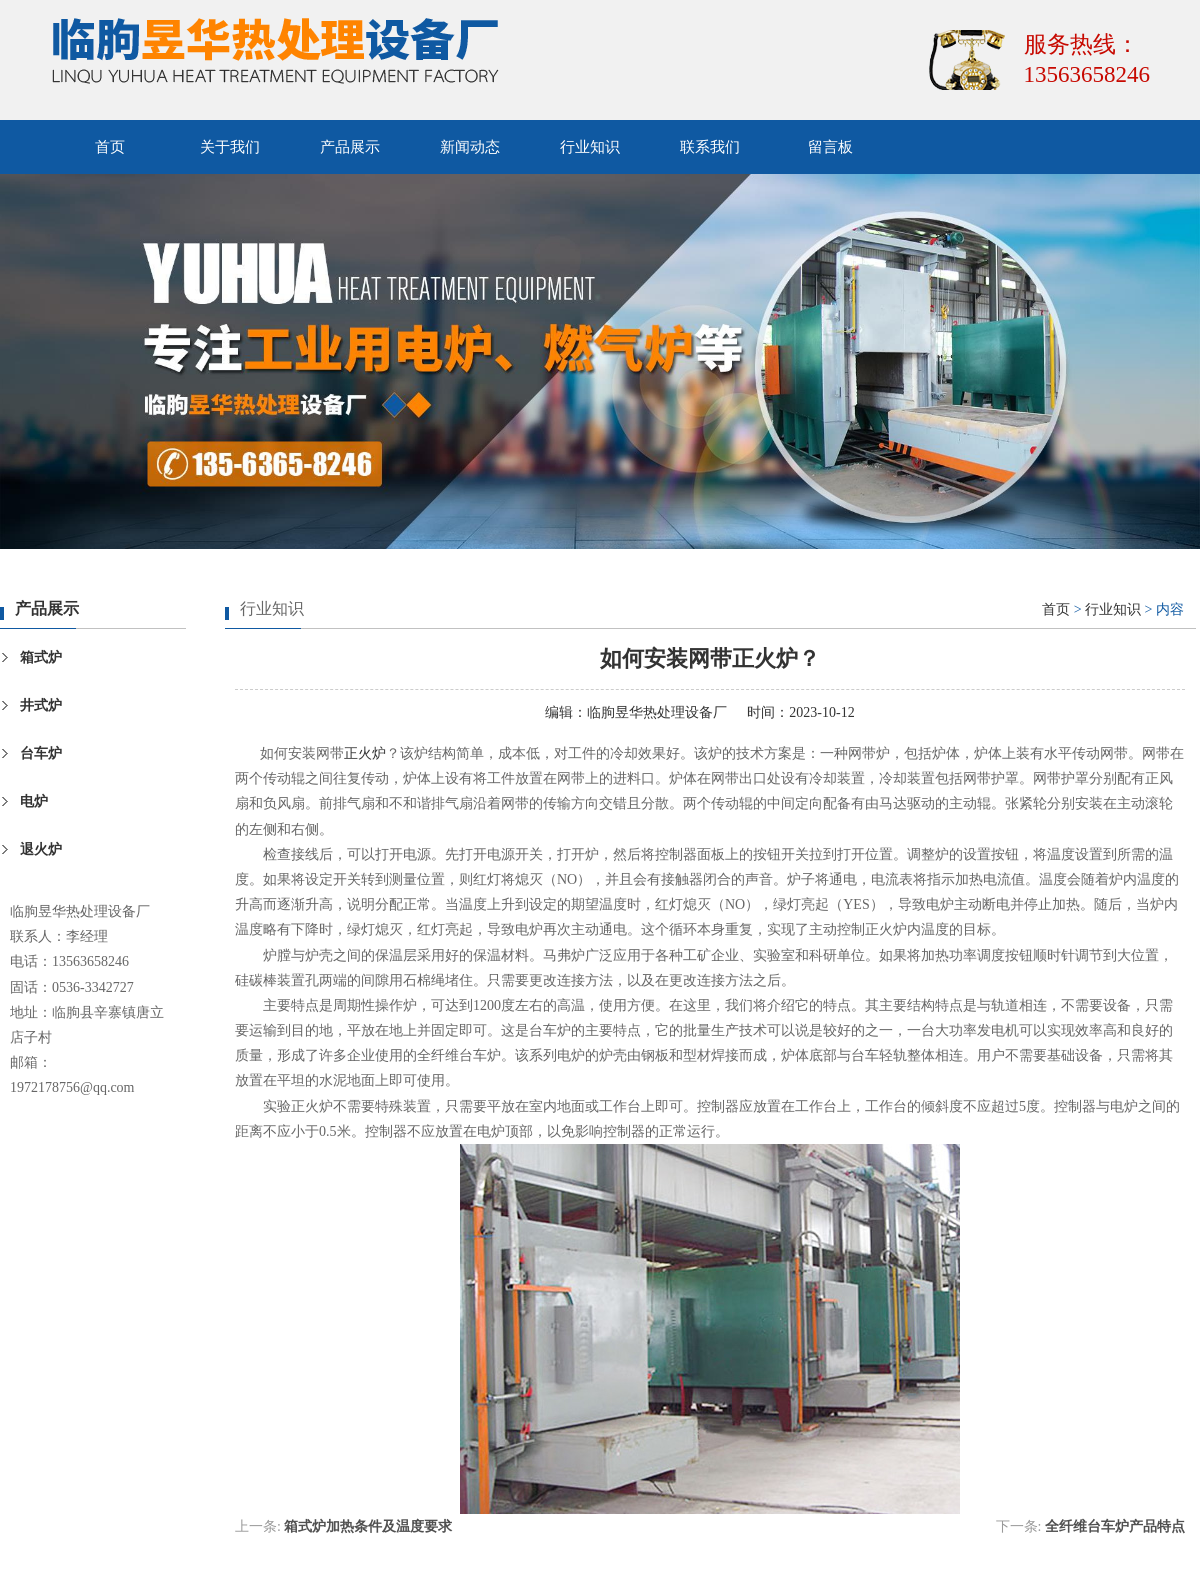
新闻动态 (470, 147)
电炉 (34, 801)
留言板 (830, 147)
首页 (110, 147)
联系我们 (710, 147)
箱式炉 (41, 657)
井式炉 (41, 705)
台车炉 (41, 753)
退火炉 (41, 849)
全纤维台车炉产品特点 (1115, 1526)
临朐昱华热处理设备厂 (657, 712)
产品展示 (350, 147)
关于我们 (230, 147)
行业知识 (590, 147)
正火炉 (365, 753)
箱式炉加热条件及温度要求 (368, 1526)
